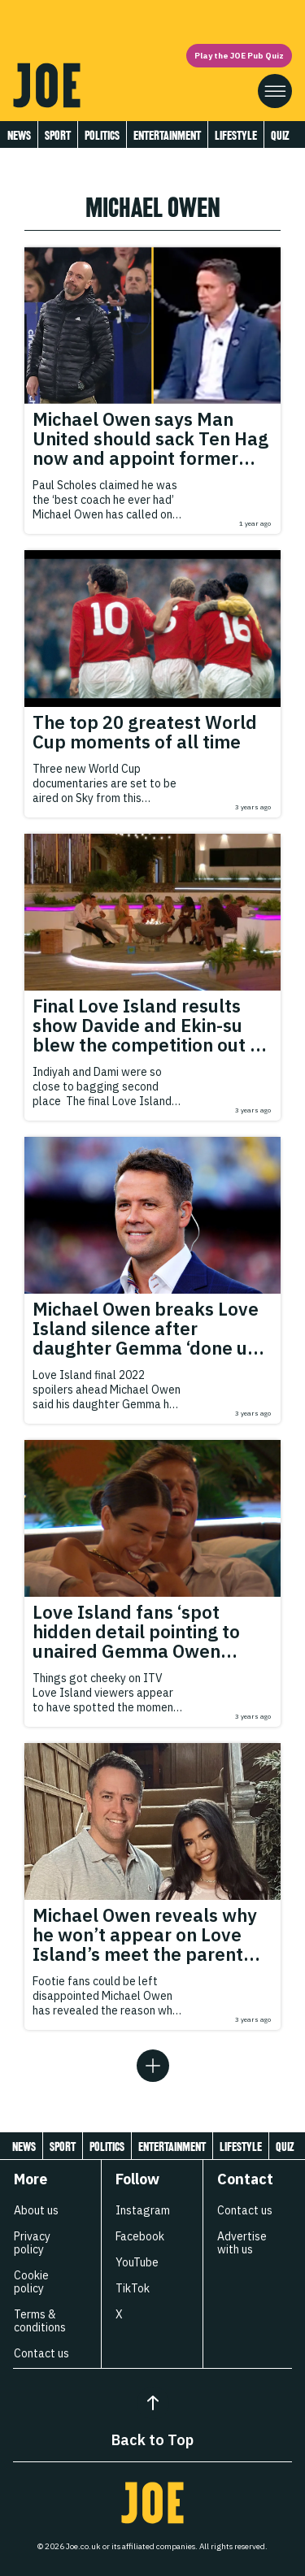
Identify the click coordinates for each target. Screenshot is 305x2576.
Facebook (139, 2236)
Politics (102, 135)
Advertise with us (242, 2243)
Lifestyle (236, 135)
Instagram (142, 2210)
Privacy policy (32, 2243)
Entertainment (167, 135)
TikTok (132, 2288)
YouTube (137, 2262)
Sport (58, 135)
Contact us (41, 2353)
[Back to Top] (153, 2403)
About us (36, 2210)
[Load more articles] (153, 2065)
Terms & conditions (40, 2321)
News (19, 135)
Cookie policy (31, 2282)
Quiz (280, 135)
